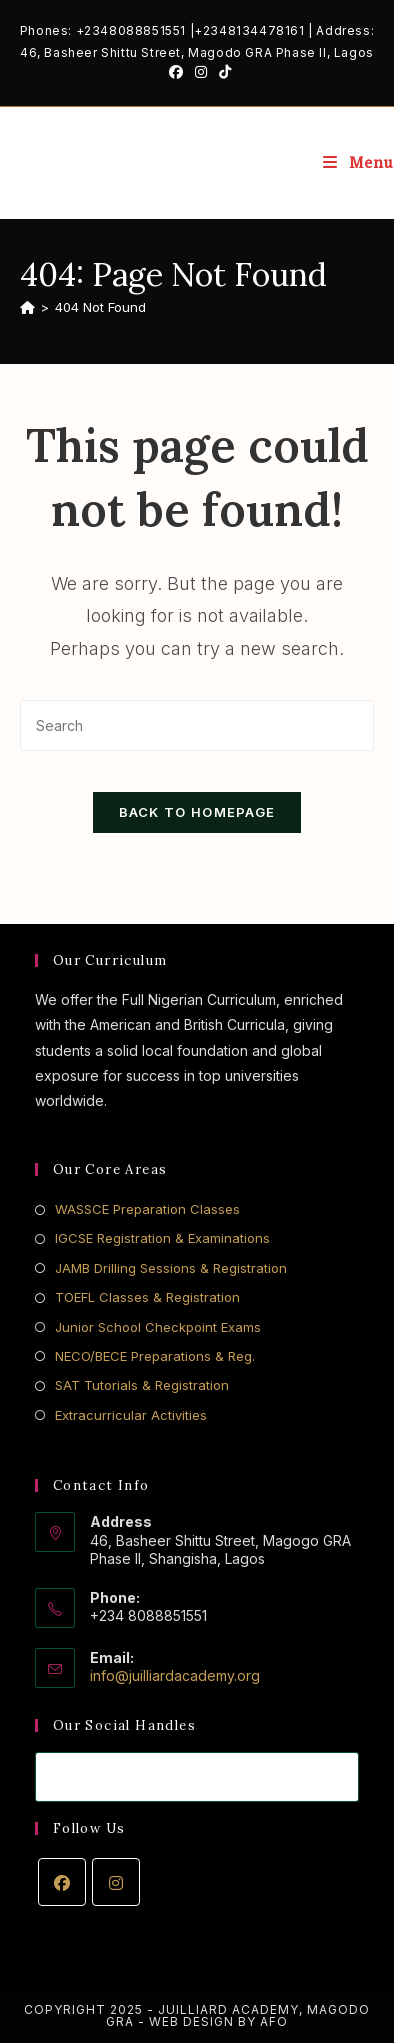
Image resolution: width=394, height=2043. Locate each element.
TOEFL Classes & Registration (147, 1297)
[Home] (27, 307)
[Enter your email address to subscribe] (197, 1777)
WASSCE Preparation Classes (147, 1209)
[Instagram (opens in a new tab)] (201, 72)
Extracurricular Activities (131, 1415)
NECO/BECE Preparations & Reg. (155, 1356)
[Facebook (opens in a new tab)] (176, 72)
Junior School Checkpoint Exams (158, 1327)
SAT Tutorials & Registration (142, 1385)
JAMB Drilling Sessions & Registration (171, 1268)
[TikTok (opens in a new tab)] (222, 72)
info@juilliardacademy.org (175, 1675)
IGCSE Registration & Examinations (162, 1238)
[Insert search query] (197, 725)
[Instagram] (116, 1882)
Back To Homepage (197, 812)
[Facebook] (62, 1882)
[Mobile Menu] (358, 162)
